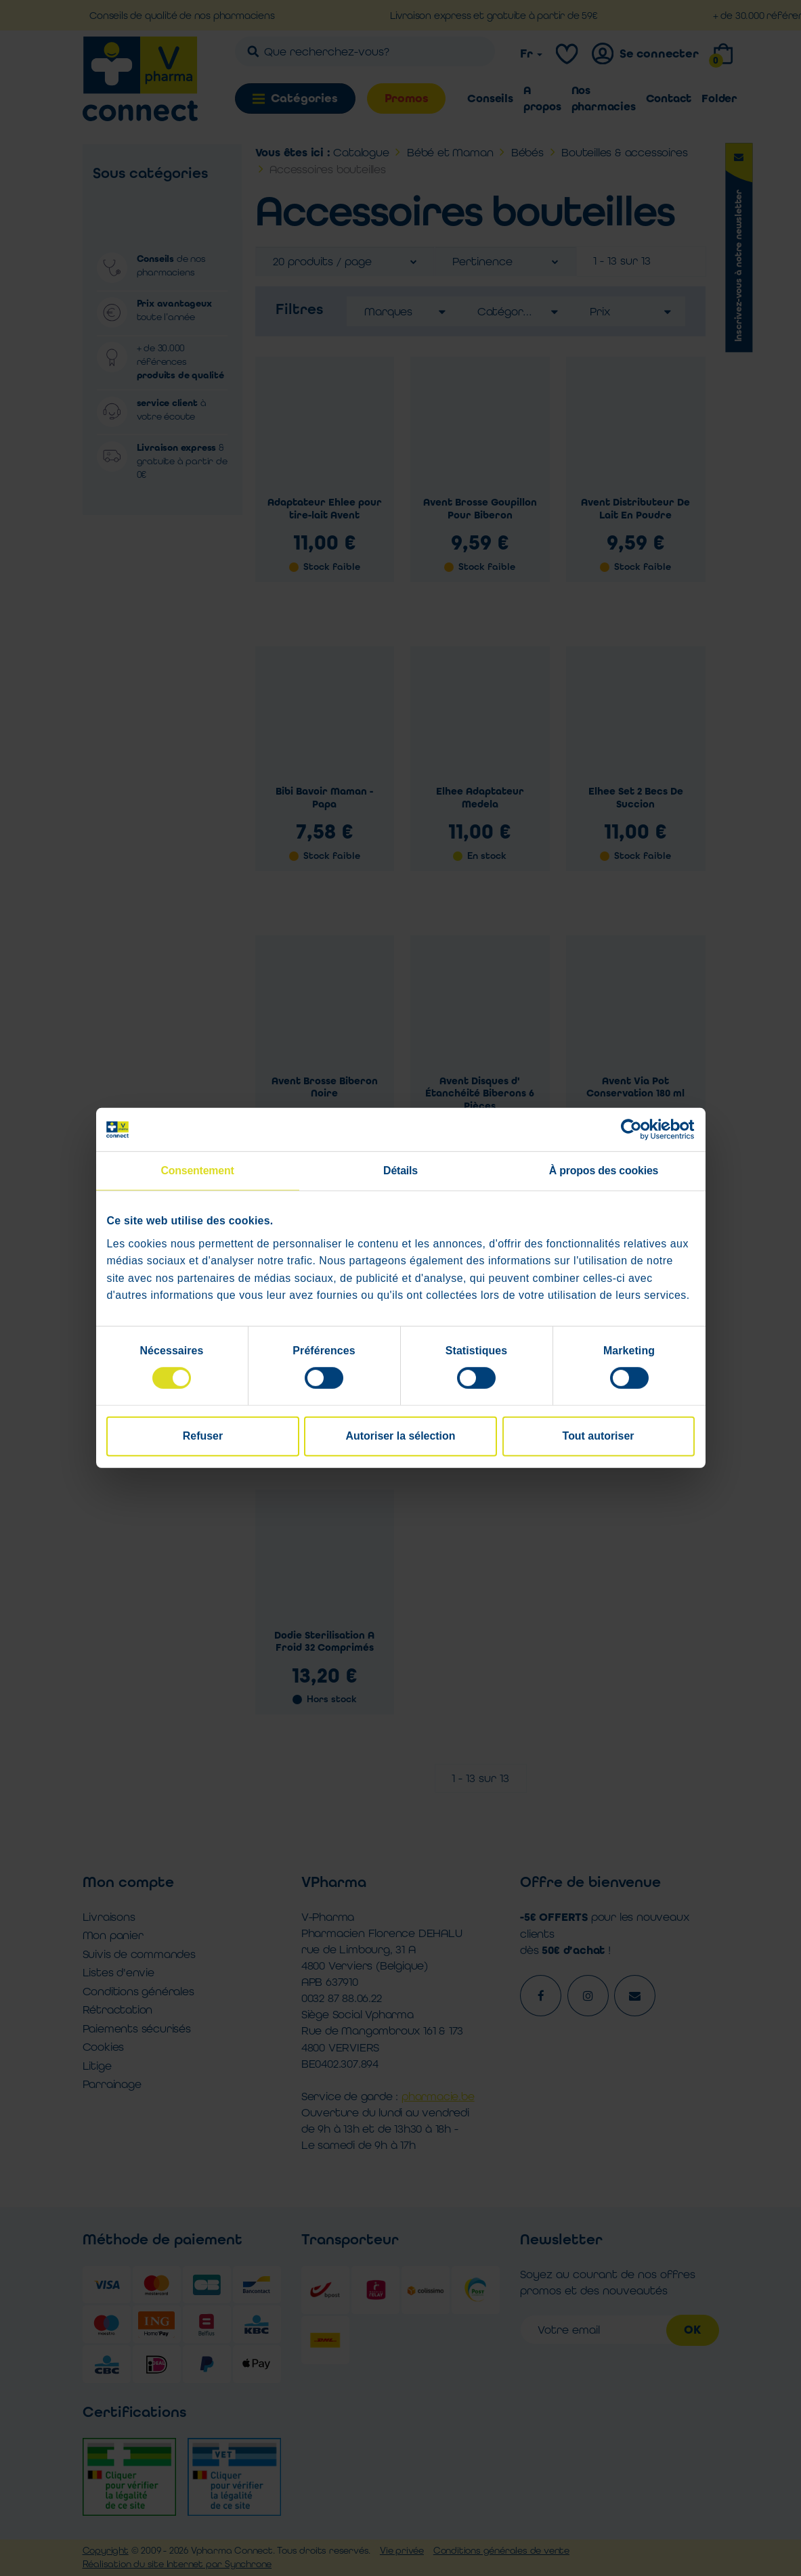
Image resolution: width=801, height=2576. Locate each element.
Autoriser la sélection (401, 1436)
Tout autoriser (598, 1436)
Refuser (203, 1436)
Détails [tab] (400, 1170)
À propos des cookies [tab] (603, 1170)
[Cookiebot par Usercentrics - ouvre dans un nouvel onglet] (635, 1129)
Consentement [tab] (197, 1170)
